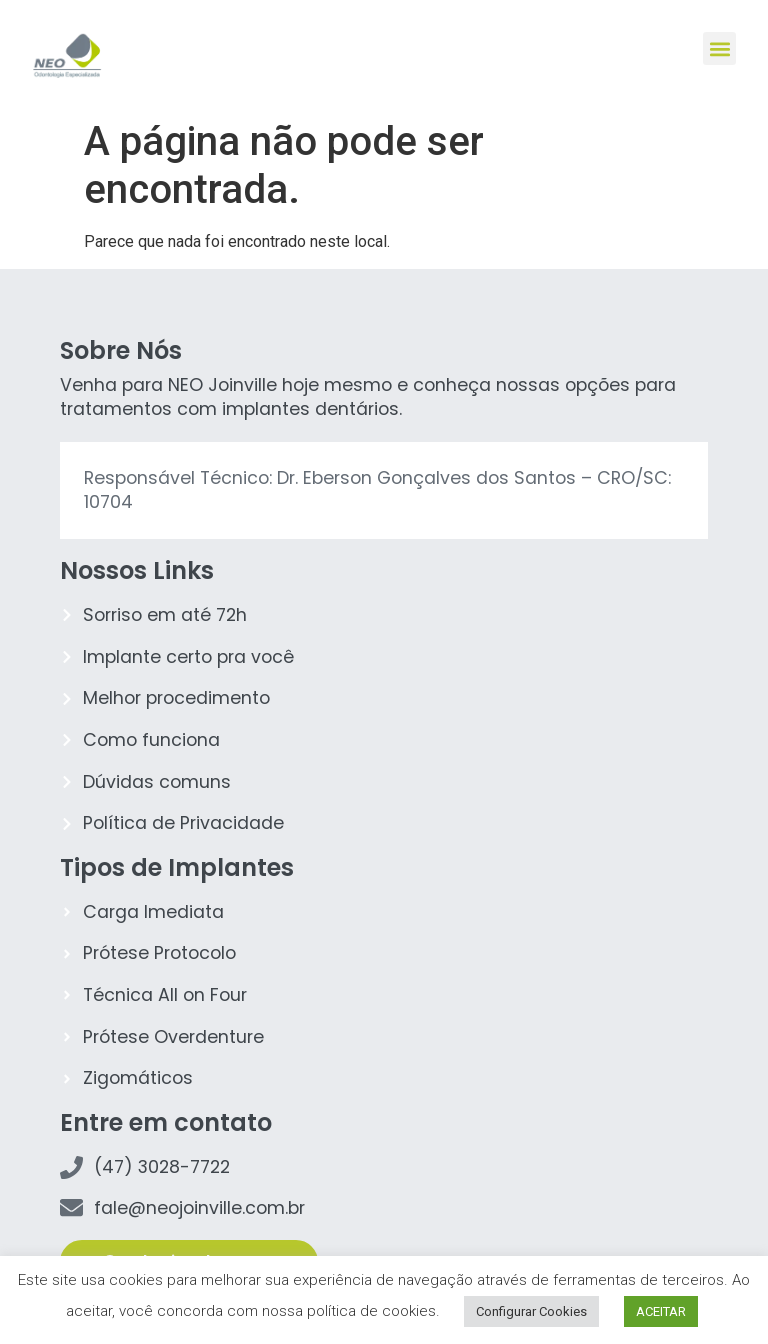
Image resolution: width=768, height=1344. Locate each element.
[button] (719, 48)
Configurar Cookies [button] (531, 1311)
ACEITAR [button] (661, 1311)
